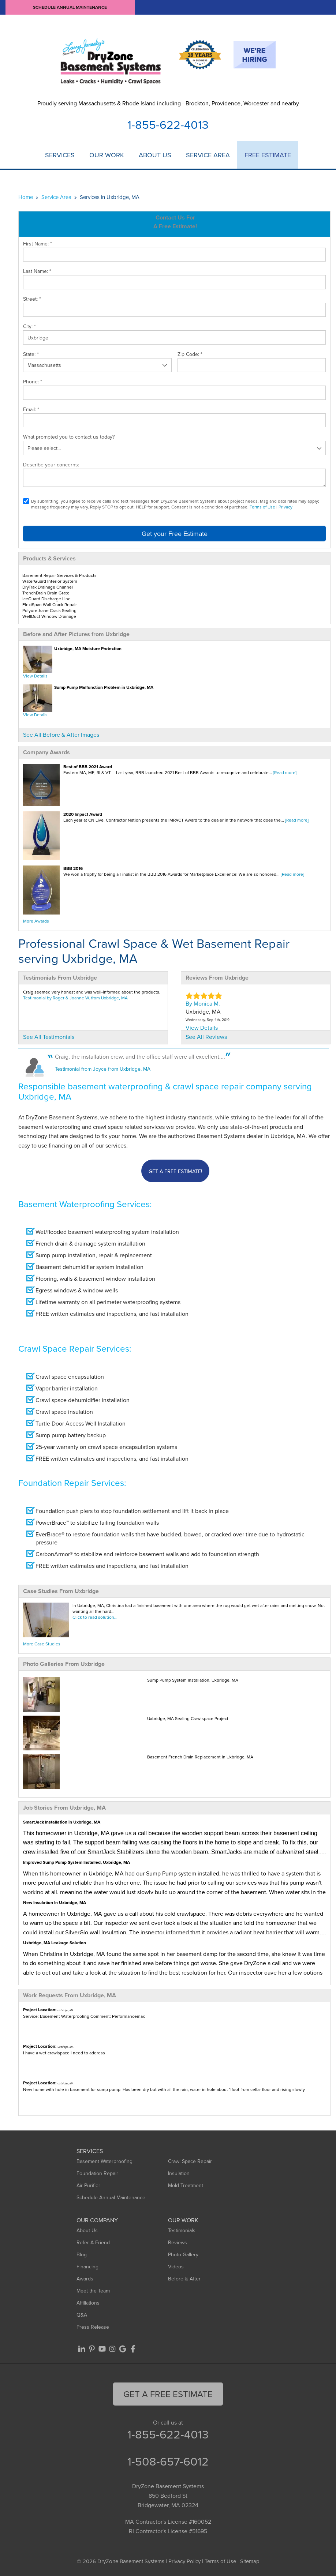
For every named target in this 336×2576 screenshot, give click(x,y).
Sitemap (250, 2561)
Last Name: (37, 271)
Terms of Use (262, 507)
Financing (87, 2266)
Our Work (106, 154)
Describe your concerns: (51, 464)
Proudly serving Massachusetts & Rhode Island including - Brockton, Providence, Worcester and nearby (168, 103)
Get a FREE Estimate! (175, 1171)
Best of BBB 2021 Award (87, 766)
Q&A (81, 2314)
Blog (81, 2254)
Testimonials (181, 2230)
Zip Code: (190, 354)
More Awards (36, 921)
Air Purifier (88, 2185)
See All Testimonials (48, 1037)
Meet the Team (93, 2290)
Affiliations (88, 2302)
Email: (31, 409)
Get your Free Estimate (175, 533)
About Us (155, 154)
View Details (35, 676)
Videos (176, 2266)
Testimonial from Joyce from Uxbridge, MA (102, 1069)
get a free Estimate (168, 2394)
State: (31, 354)
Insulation (179, 2173)
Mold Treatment (185, 2185)
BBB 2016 (73, 868)
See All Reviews (206, 1037)
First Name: (37, 243)
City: (29, 326)
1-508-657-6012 (168, 2461)
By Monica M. (203, 1003)
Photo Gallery (183, 2254)
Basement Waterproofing (104, 2161)
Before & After (184, 2278)
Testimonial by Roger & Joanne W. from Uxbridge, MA (75, 998)
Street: (32, 299)
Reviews (177, 2242)
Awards (84, 2278)
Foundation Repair (97, 2173)
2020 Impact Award (82, 814)
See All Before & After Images (61, 735)
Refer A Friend (93, 2242)
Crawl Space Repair (190, 2161)
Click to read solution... (94, 1617)
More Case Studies (41, 1644)
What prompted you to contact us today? (69, 436)
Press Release (92, 2327)
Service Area (208, 154)
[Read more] (284, 772)
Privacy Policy (184, 2561)
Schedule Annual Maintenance (70, 7)
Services (60, 154)
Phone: (32, 381)
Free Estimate (267, 154)
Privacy (285, 507)
